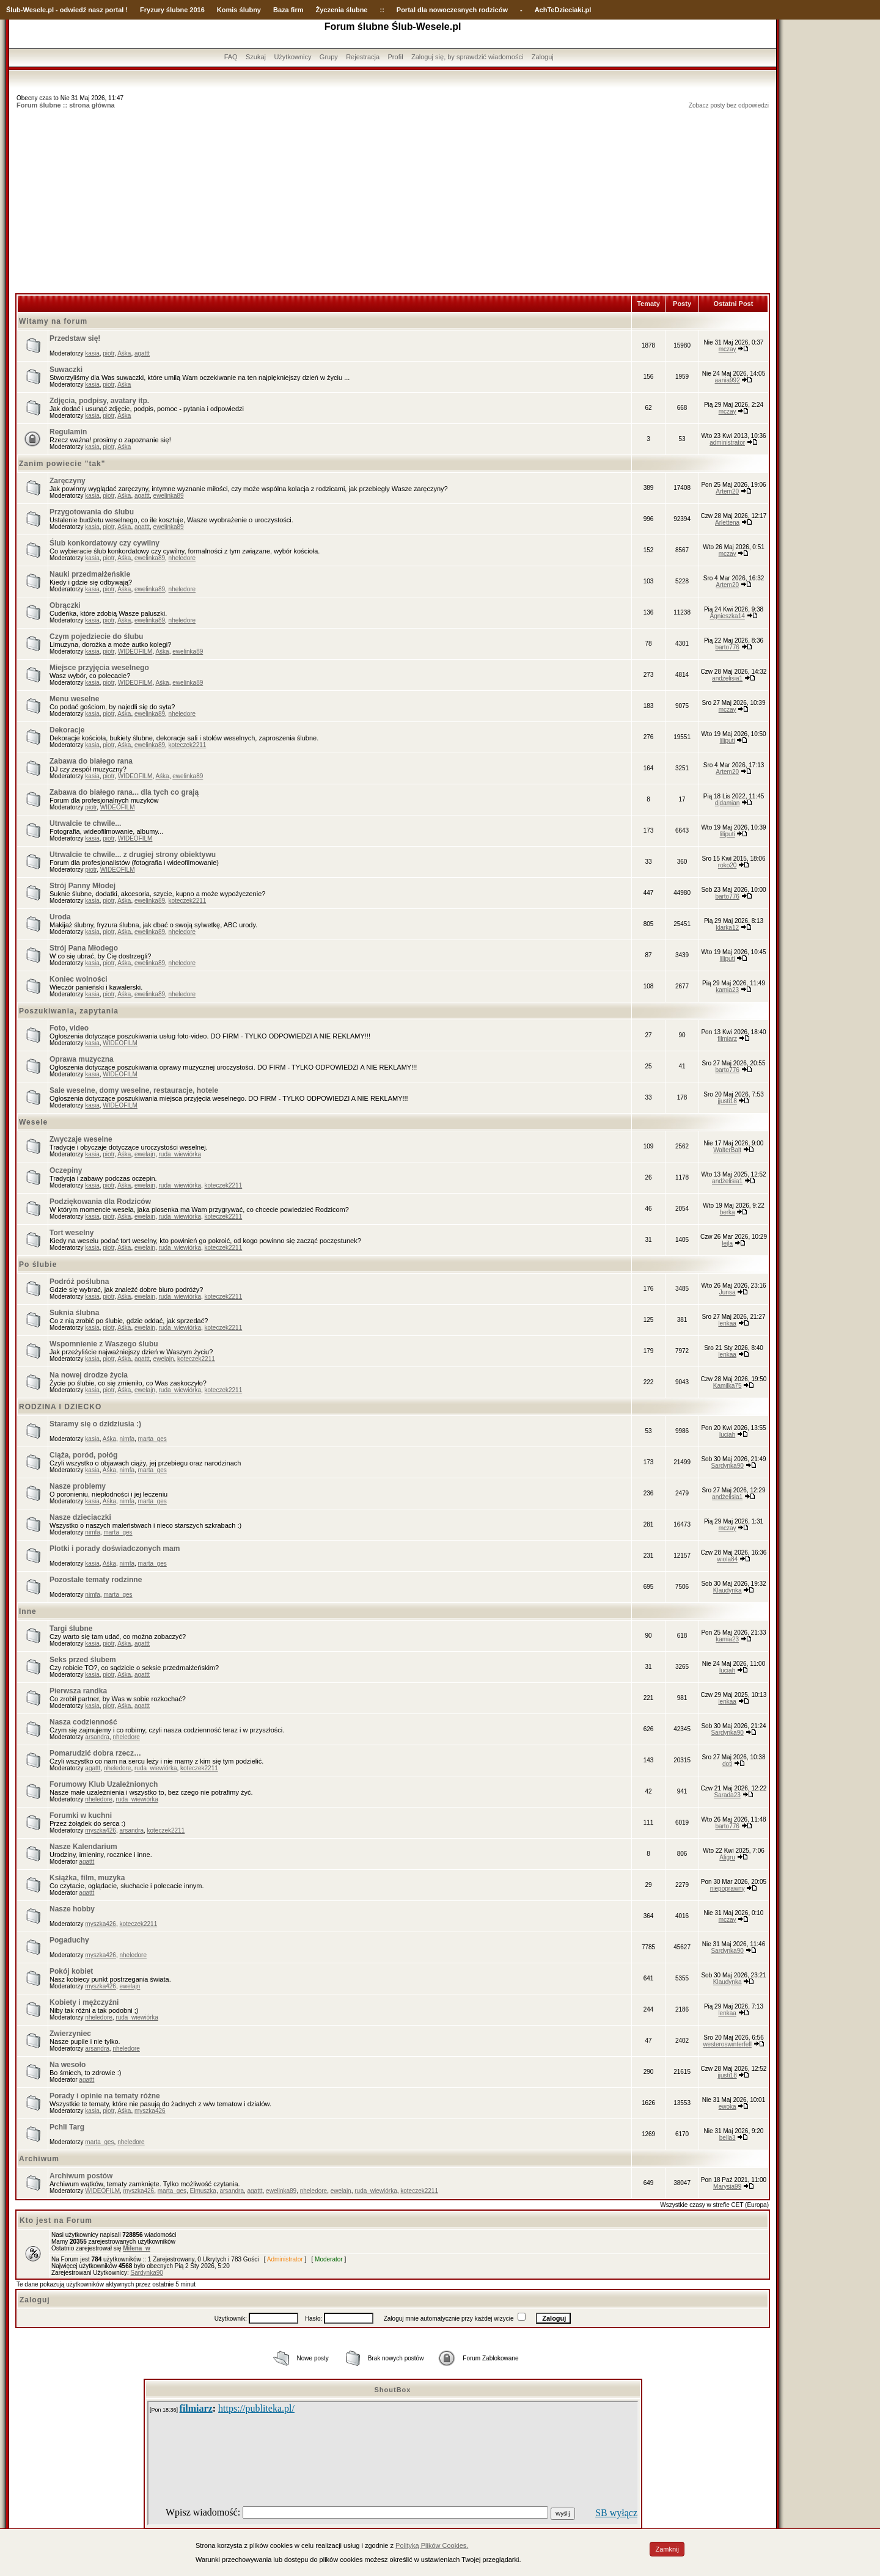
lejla (727, 1243)
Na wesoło (68, 2064)
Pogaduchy (69, 1940)
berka (727, 1212)
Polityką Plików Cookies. (431, 2545)
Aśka (124, 353)
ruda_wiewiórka (179, 1154)
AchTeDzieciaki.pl (563, 9)
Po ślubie (38, 1264)
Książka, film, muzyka (87, 1878)
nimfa (127, 1439)
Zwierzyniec (70, 2033)
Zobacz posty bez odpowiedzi (729, 105)
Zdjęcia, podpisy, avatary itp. (99, 400)
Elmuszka (203, 2190)
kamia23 (727, 990)
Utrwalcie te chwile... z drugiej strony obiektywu (133, 854)
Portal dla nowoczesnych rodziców (452, 9)
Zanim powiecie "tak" (62, 463)
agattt (142, 353)
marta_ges (152, 1439)
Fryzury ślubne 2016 (172, 9)
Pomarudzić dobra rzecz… (95, 1753)
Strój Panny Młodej (83, 885)
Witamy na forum (53, 321)
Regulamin (68, 432)
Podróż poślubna (79, 1281)
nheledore (182, 558)
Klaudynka (727, 1590)
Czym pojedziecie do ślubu (96, 636)
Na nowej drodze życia (89, 1375)
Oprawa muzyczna (82, 1059)
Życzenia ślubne (342, 9)
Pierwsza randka (78, 1691)
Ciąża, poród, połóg (83, 1455)
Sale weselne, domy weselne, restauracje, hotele (134, 1090)
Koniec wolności (79, 979)
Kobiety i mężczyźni (84, 2002)
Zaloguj (543, 56)
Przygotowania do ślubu (92, 512)
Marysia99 (727, 2186)
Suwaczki (66, 369)
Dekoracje (67, 730)
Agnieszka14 (727, 616)
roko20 (727, 865)
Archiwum (39, 2159)
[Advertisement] (393, 201)
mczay (727, 349)
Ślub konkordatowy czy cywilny (105, 543)
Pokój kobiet (71, 1971)
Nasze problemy (78, 1486)
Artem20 (727, 491)
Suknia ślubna (74, 1312)
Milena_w (136, 2248)
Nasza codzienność (83, 1722)
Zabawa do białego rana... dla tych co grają (124, 792)
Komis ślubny (239, 9)
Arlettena (727, 522)
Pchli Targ (67, 2127)
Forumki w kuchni (81, 1815)
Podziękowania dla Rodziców (100, 1201)
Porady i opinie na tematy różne (105, 2096)
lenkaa (727, 1323)
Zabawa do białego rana (91, 761)
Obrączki (65, 605)
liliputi (727, 740)
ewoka (727, 2106)
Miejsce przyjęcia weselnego (99, 667)
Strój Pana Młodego (84, 948)
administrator (727, 442)
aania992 (727, 380)
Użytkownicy (292, 56)
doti (727, 1764)
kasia (92, 353)
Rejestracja (363, 56)
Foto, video (69, 1028)
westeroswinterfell (727, 2044)
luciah (727, 1434)
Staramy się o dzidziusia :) (95, 1424)
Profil (395, 56)
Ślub (13, 9)
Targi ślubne (71, 1628)
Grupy (329, 56)
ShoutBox (393, 2389)
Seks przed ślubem (83, 1659)
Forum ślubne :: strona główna (65, 105)
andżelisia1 (727, 678)
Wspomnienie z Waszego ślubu (104, 1344)
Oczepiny (66, 1170)
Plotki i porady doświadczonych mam (115, 1548)
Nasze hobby (72, 1909)
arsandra (97, 1737)
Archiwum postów (81, 2176)
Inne (28, 1611)
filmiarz (727, 1038)
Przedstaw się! (75, 338)
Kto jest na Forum (56, 2220)
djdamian (727, 803)
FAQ (231, 56)
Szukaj (256, 56)
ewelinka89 (168, 495)
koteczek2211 (188, 745)
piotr (108, 353)
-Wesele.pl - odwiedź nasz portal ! (74, 9)
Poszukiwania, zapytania (69, 1011)
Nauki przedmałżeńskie (90, 574)
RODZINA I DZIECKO (60, 1407)
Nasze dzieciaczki (80, 1517)
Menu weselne (74, 699)
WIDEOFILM (135, 651)
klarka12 (727, 927)
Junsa (727, 1292)
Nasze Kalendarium (83, 1846)
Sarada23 (727, 1795)
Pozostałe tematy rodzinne (96, 1579)
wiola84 (727, 1559)
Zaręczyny (68, 480)
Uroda (60, 917)
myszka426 (100, 1830)
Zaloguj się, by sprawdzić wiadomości (467, 56)
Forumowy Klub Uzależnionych (104, 1784)
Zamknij (667, 2549)
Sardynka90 (727, 1465)
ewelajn (144, 1154)
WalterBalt (727, 1150)
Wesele (33, 1122)
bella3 (727, 2137)
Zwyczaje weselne (81, 1139)
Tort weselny (72, 1232)
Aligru (727, 1857)
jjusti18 (727, 1101)
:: (382, 9)
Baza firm (288, 9)
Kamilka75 (727, 1385)
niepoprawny (727, 1888)
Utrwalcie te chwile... (85, 823)
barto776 (727, 647)
